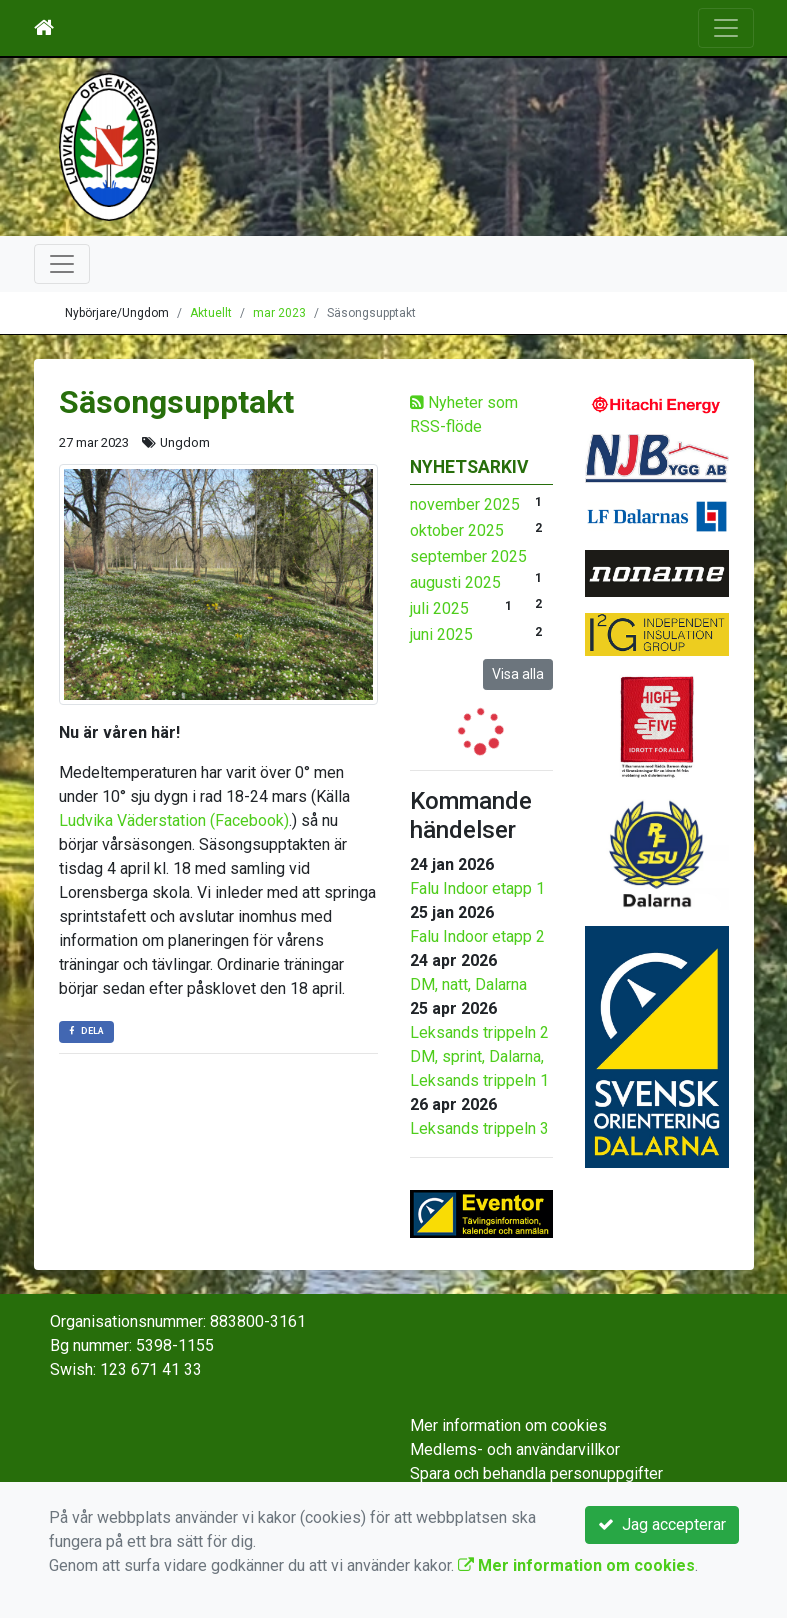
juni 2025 (441, 634)
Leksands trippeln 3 (479, 1128)
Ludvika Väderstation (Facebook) (174, 820)
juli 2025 (439, 608)
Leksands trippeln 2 (479, 1032)
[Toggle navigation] (726, 28)
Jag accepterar (662, 1524)
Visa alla (518, 674)
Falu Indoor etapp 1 (477, 888)
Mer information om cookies (508, 1425)
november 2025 (465, 504)
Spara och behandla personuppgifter (536, 1473)
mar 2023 (279, 313)
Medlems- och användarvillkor (515, 1449)
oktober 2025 (457, 530)
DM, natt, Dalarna (468, 984)
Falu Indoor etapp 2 (477, 936)
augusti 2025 (455, 582)
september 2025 (468, 556)
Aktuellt (211, 313)
